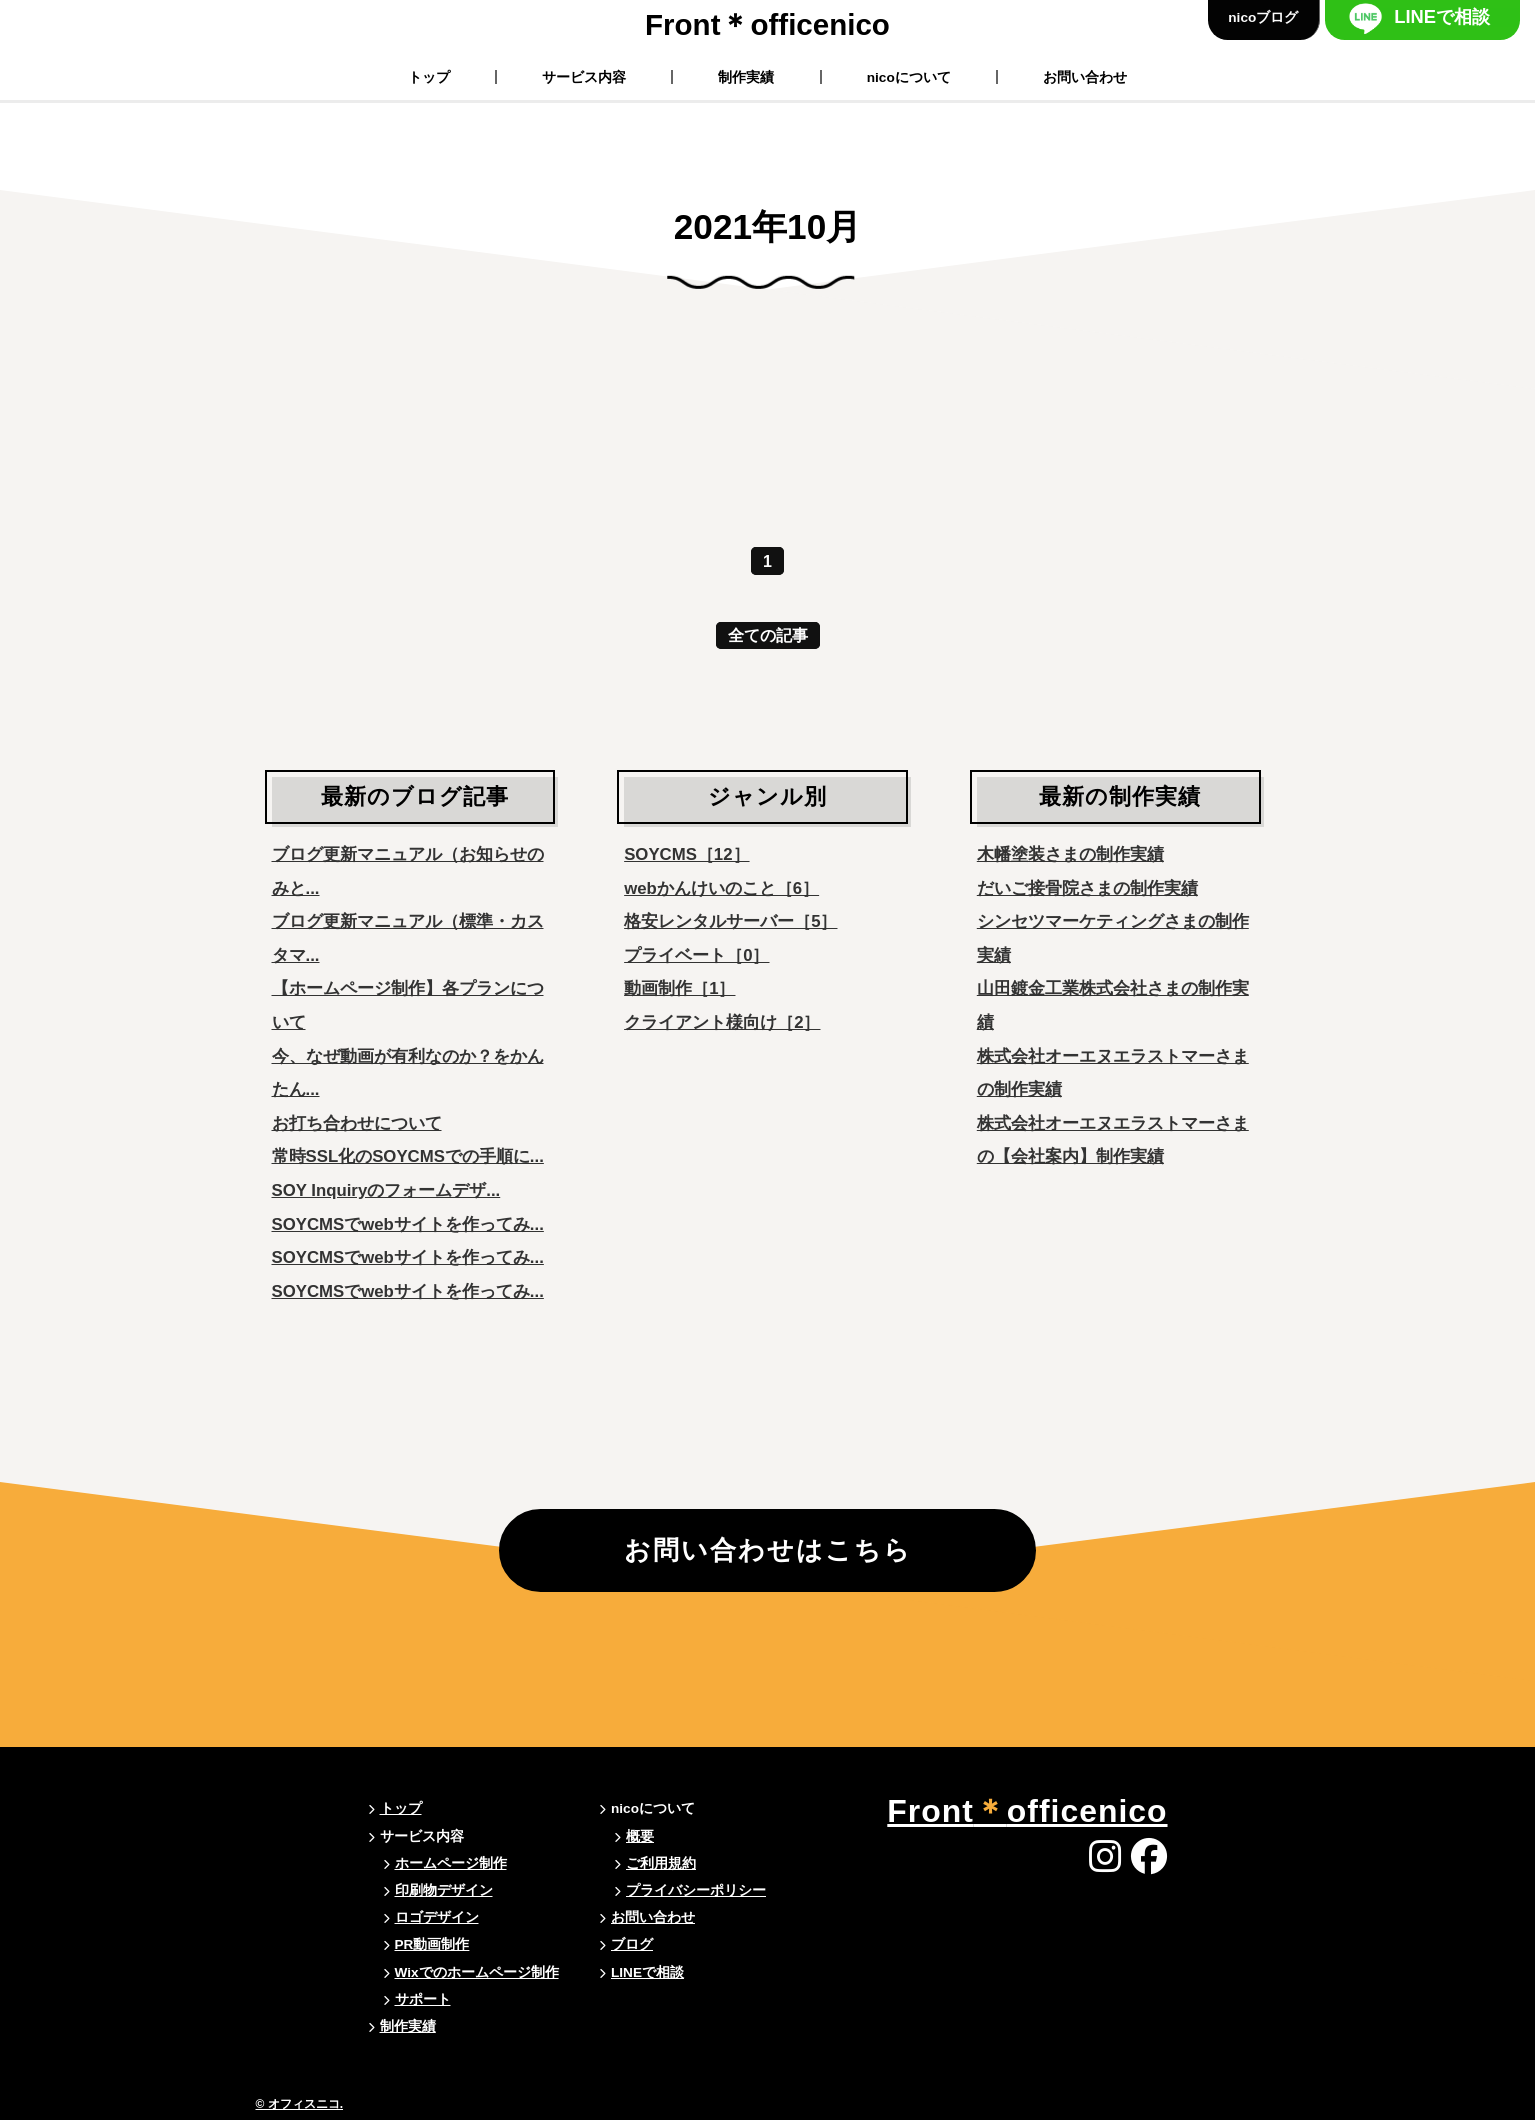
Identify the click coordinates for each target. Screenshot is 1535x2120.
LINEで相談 (1442, 17)
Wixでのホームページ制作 (477, 1972)
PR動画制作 (432, 1945)
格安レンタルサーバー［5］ (730, 921)
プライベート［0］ (696, 955)
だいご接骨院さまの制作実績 (1087, 888)
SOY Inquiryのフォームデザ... (386, 1190)
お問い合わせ (1085, 77)
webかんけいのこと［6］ (721, 888)
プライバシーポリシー (696, 1890)
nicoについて (909, 77)
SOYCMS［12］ (686, 854)
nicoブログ (1263, 17)
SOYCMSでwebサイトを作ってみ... (408, 1224)
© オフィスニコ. (300, 2104)
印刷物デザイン (444, 1890)
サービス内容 (584, 77)
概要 (640, 1836)
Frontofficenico (767, 24)
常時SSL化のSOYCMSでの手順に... (408, 1156)
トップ (429, 77)
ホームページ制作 (451, 1863)
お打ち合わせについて (357, 1123)
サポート (423, 1999)
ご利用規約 (661, 1863)
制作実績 (747, 77)
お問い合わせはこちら (768, 1552)
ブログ (632, 1945)
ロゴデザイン (437, 1918)
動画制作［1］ (679, 988)
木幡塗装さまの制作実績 (1070, 854)
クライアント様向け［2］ (722, 1022)
